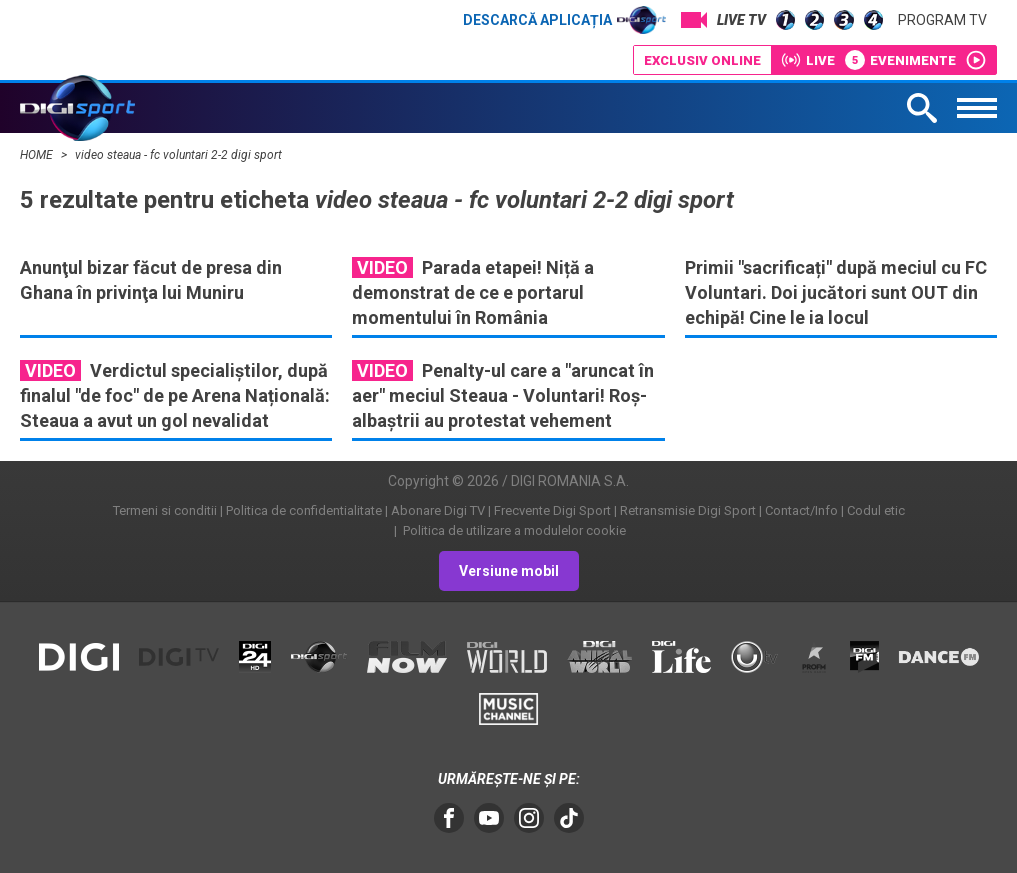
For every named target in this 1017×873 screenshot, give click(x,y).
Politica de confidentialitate (304, 510)
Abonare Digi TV (438, 510)
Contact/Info (801, 510)
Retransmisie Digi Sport (688, 510)
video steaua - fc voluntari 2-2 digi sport (178, 155)
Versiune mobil (509, 571)
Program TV (942, 20)
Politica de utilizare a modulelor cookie (513, 530)
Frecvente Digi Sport (552, 510)
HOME (38, 155)
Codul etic (876, 510)
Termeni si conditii (165, 510)
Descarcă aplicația (564, 20)
